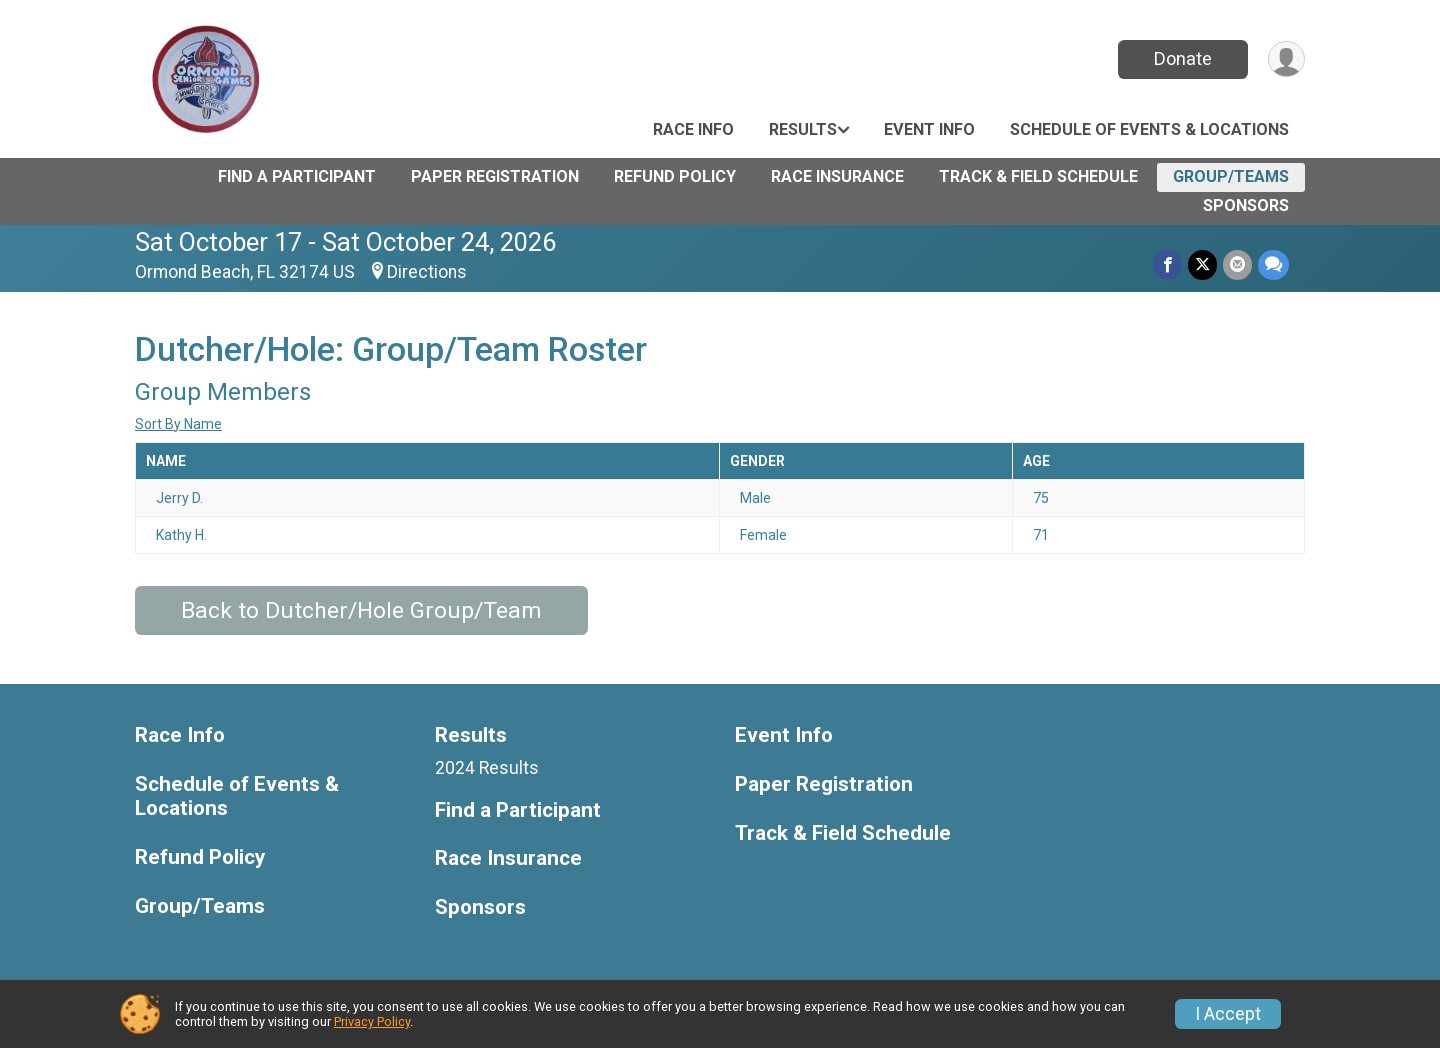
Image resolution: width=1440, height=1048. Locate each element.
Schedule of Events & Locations (1149, 129)
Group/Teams (1231, 176)
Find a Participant (297, 176)
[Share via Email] (1237, 264)
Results (803, 129)
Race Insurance (837, 176)
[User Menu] (1286, 59)
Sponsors (1246, 205)
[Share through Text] (1273, 264)
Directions (427, 272)
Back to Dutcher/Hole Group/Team (361, 610)
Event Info (929, 129)
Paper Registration (495, 176)
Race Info (693, 129)
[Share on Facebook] (1167, 264)
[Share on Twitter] (1202, 264)
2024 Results (487, 768)
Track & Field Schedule (1038, 176)
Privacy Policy (372, 1021)
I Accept (1228, 1014)
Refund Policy (675, 176)
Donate (1183, 58)
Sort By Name (178, 424)
